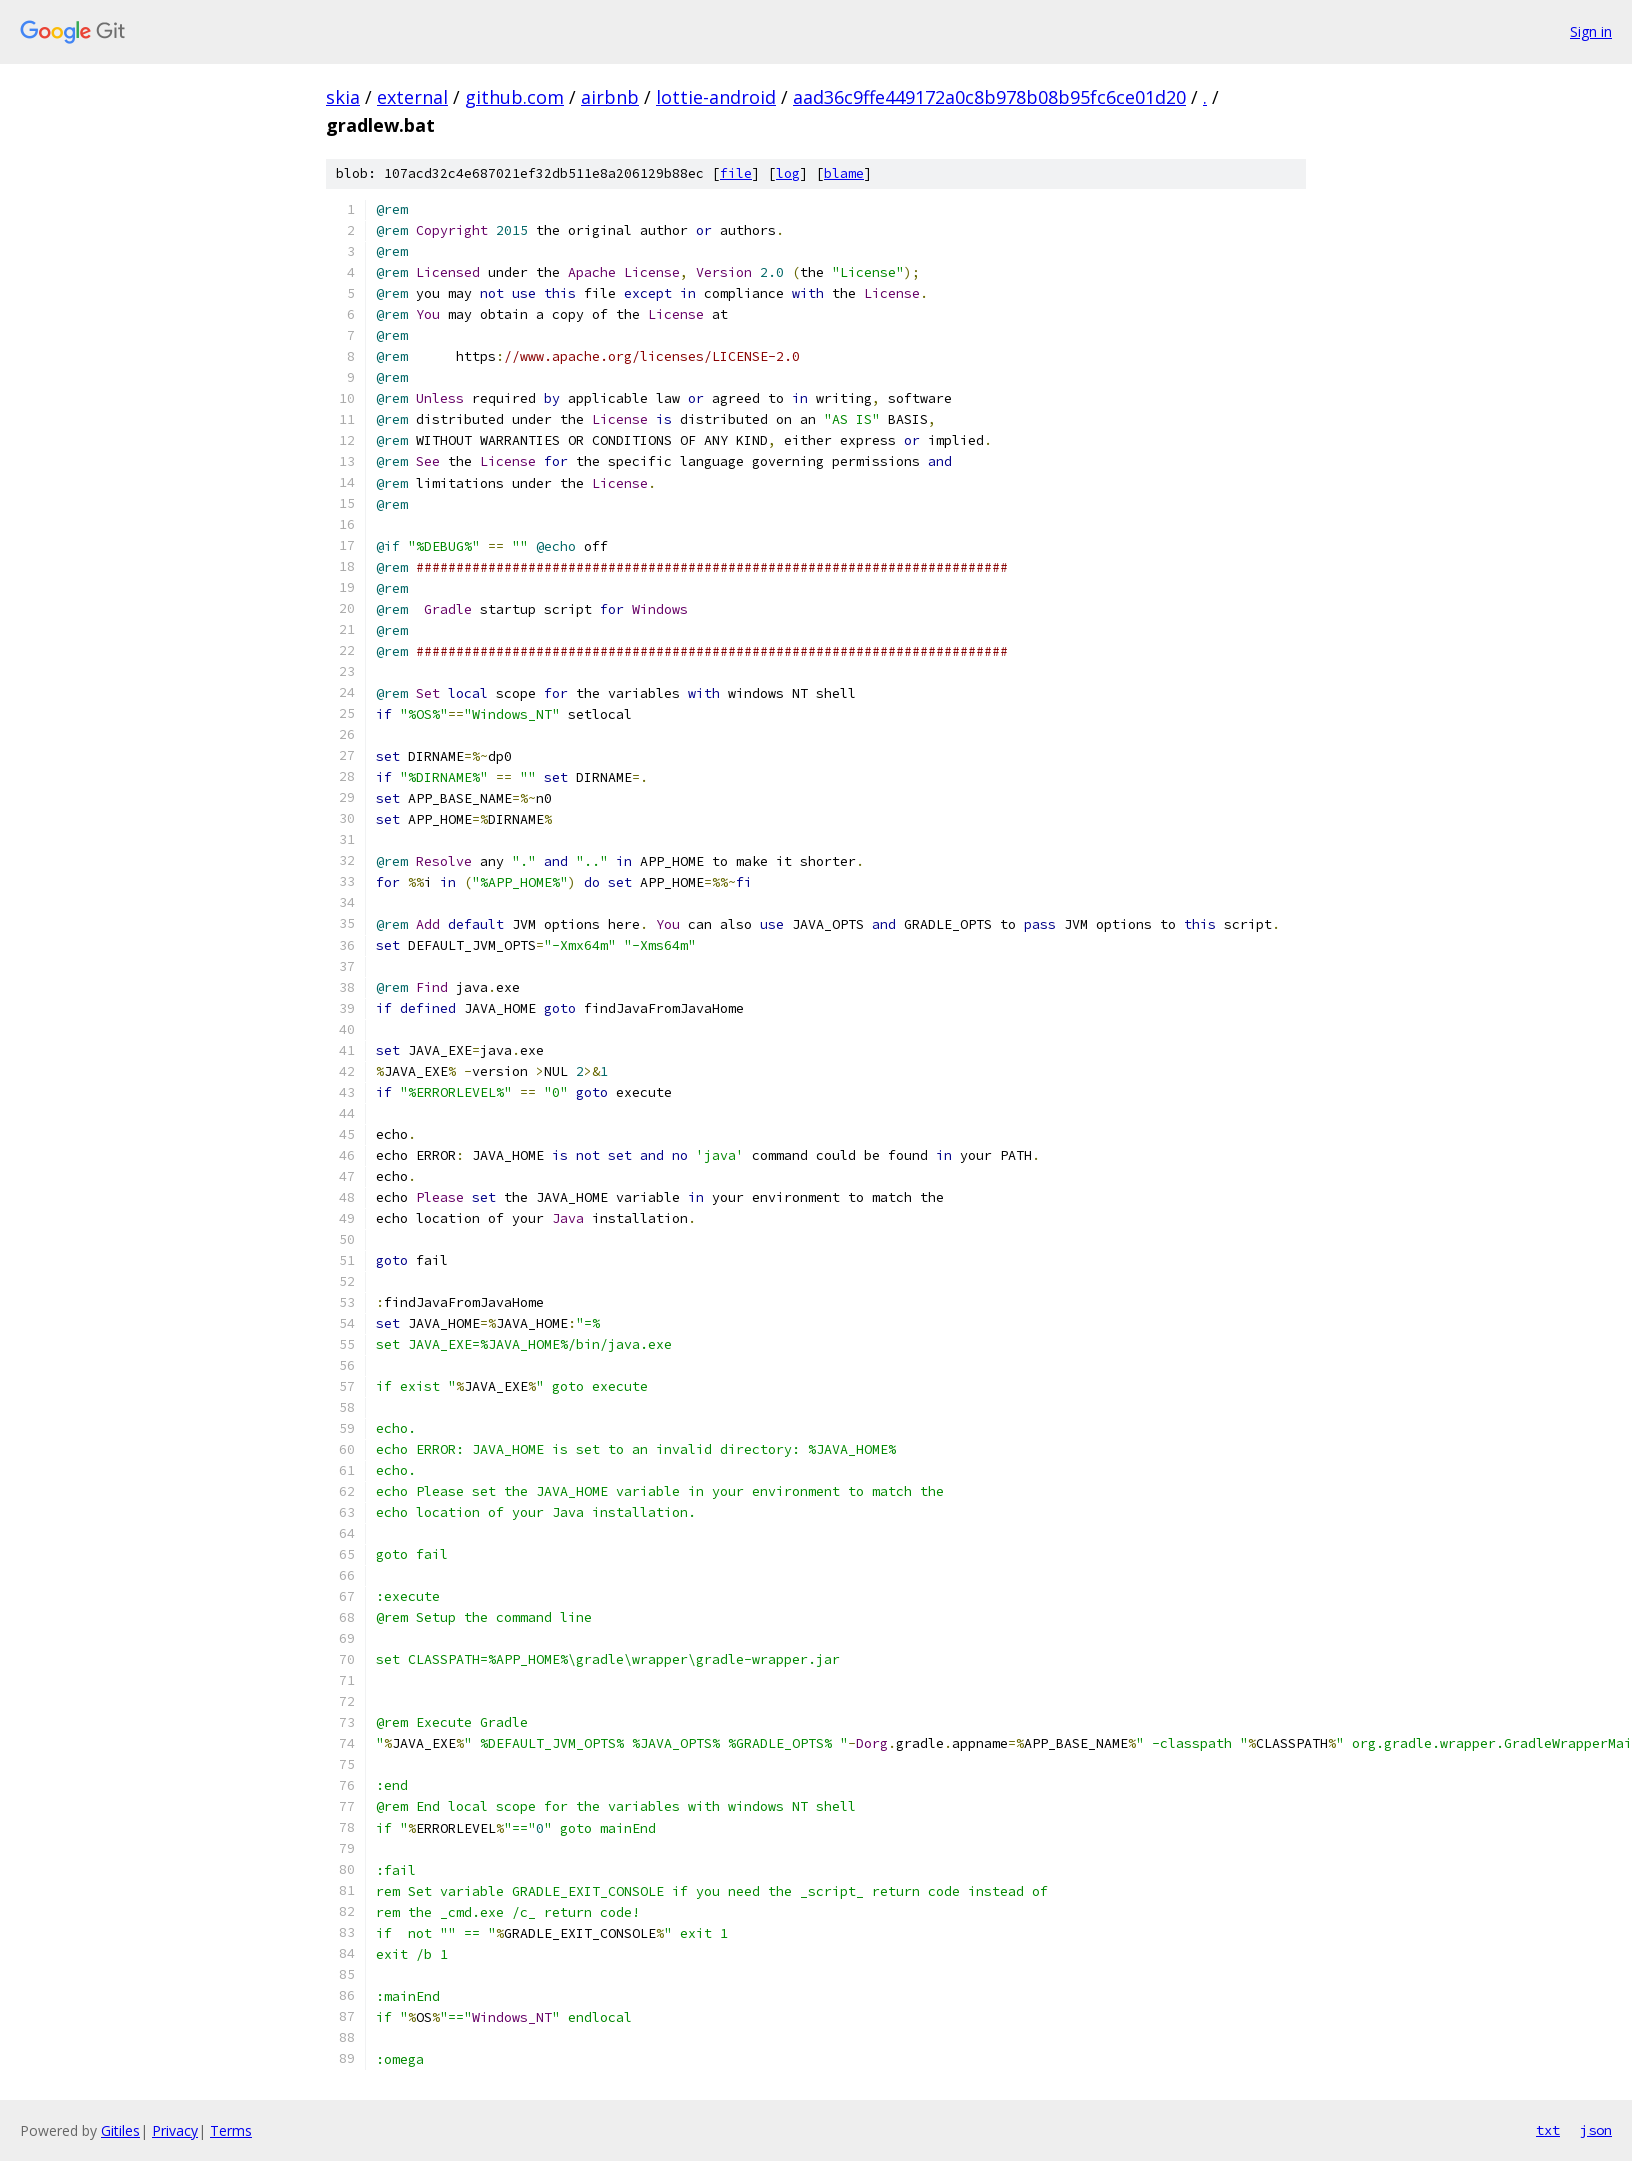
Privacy (175, 2130)
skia (343, 97)
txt (1548, 2130)
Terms (231, 2130)
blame (844, 173)
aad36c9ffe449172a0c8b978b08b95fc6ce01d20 (989, 97)
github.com (514, 97)
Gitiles (120, 2130)
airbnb (610, 97)
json (1596, 2130)
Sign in (1591, 31)
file (736, 173)
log (788, 173)
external (412, 97)
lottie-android (716, 97)
